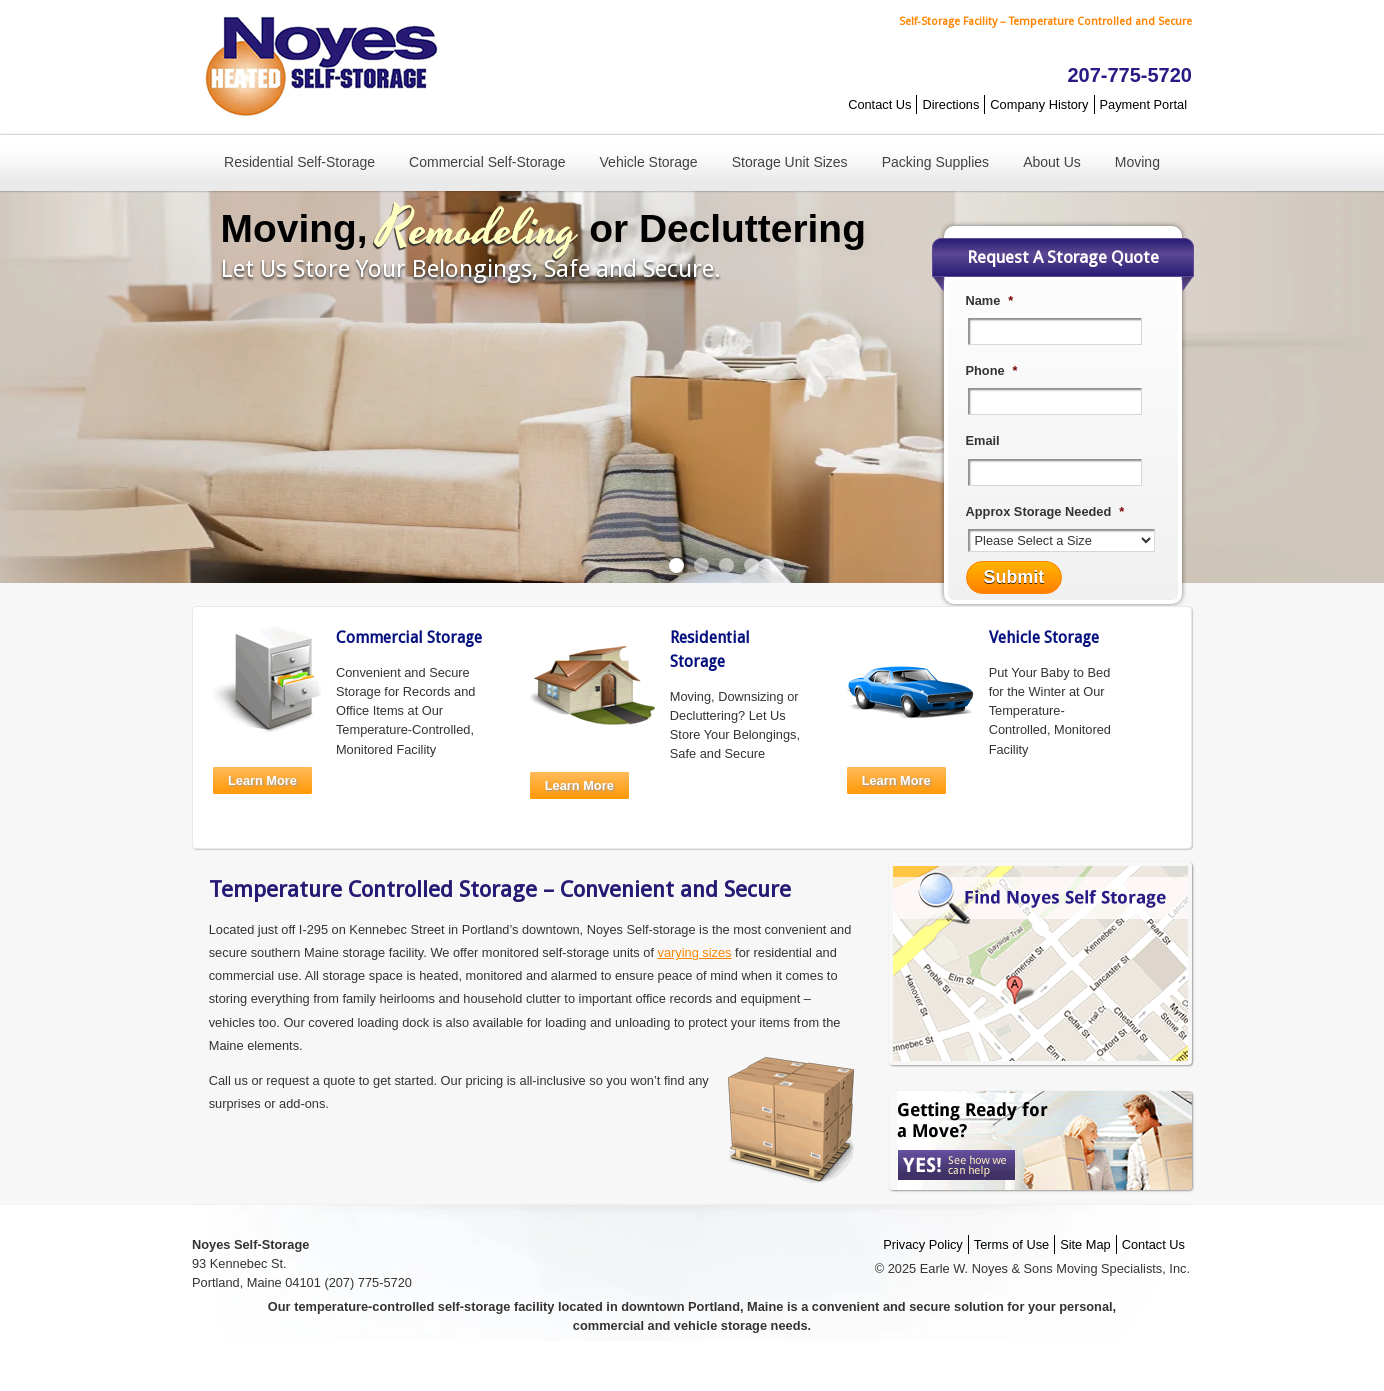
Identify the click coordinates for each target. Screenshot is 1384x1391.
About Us (1052, 162)
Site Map (1085, 1244)
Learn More (262, 780)
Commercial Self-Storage (487, 162)
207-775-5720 (1129, 75)
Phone (992, 370)
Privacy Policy (923, 1244)
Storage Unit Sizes (790, 162)
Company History (1039, 104)
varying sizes (695, 952)
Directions (950, 104)
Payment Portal (1144, 104)
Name (990, 300)
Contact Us (879, 104)
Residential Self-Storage (299, 162)
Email (983, 440)
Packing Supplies (935, 162)
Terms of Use (1011, 1244)
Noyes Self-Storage (317, 67)
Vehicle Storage (649, 162)
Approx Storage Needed (1045, 511)
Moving (1137, 162)
